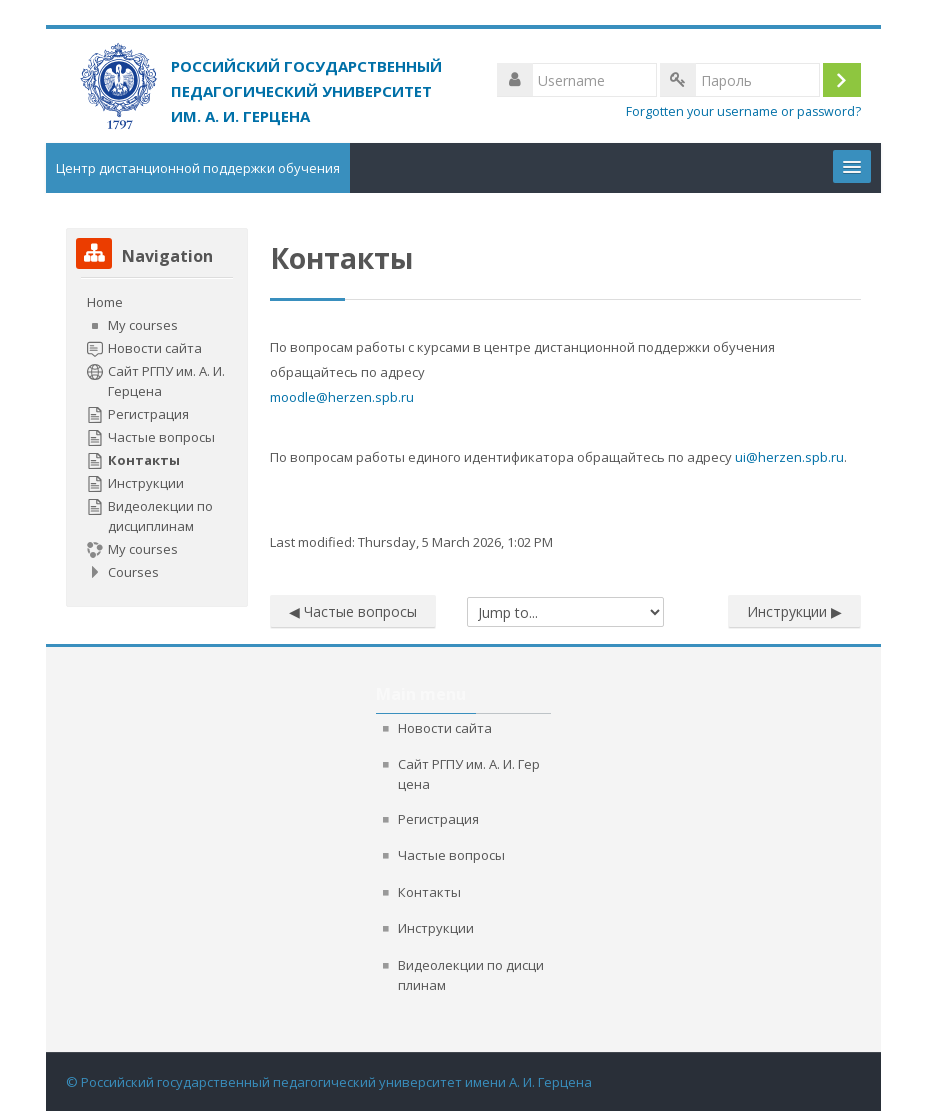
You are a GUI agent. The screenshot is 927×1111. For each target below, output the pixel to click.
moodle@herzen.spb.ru (342, 397)
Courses (133, 572)
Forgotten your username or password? (743, 111)
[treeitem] (157, 437)
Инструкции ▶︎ (794, 611)
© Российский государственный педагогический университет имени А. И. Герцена (329, 1082)
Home (105, 302)
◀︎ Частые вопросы (353, 611)
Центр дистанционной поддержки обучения (198, 168)
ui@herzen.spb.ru (789, 457)
